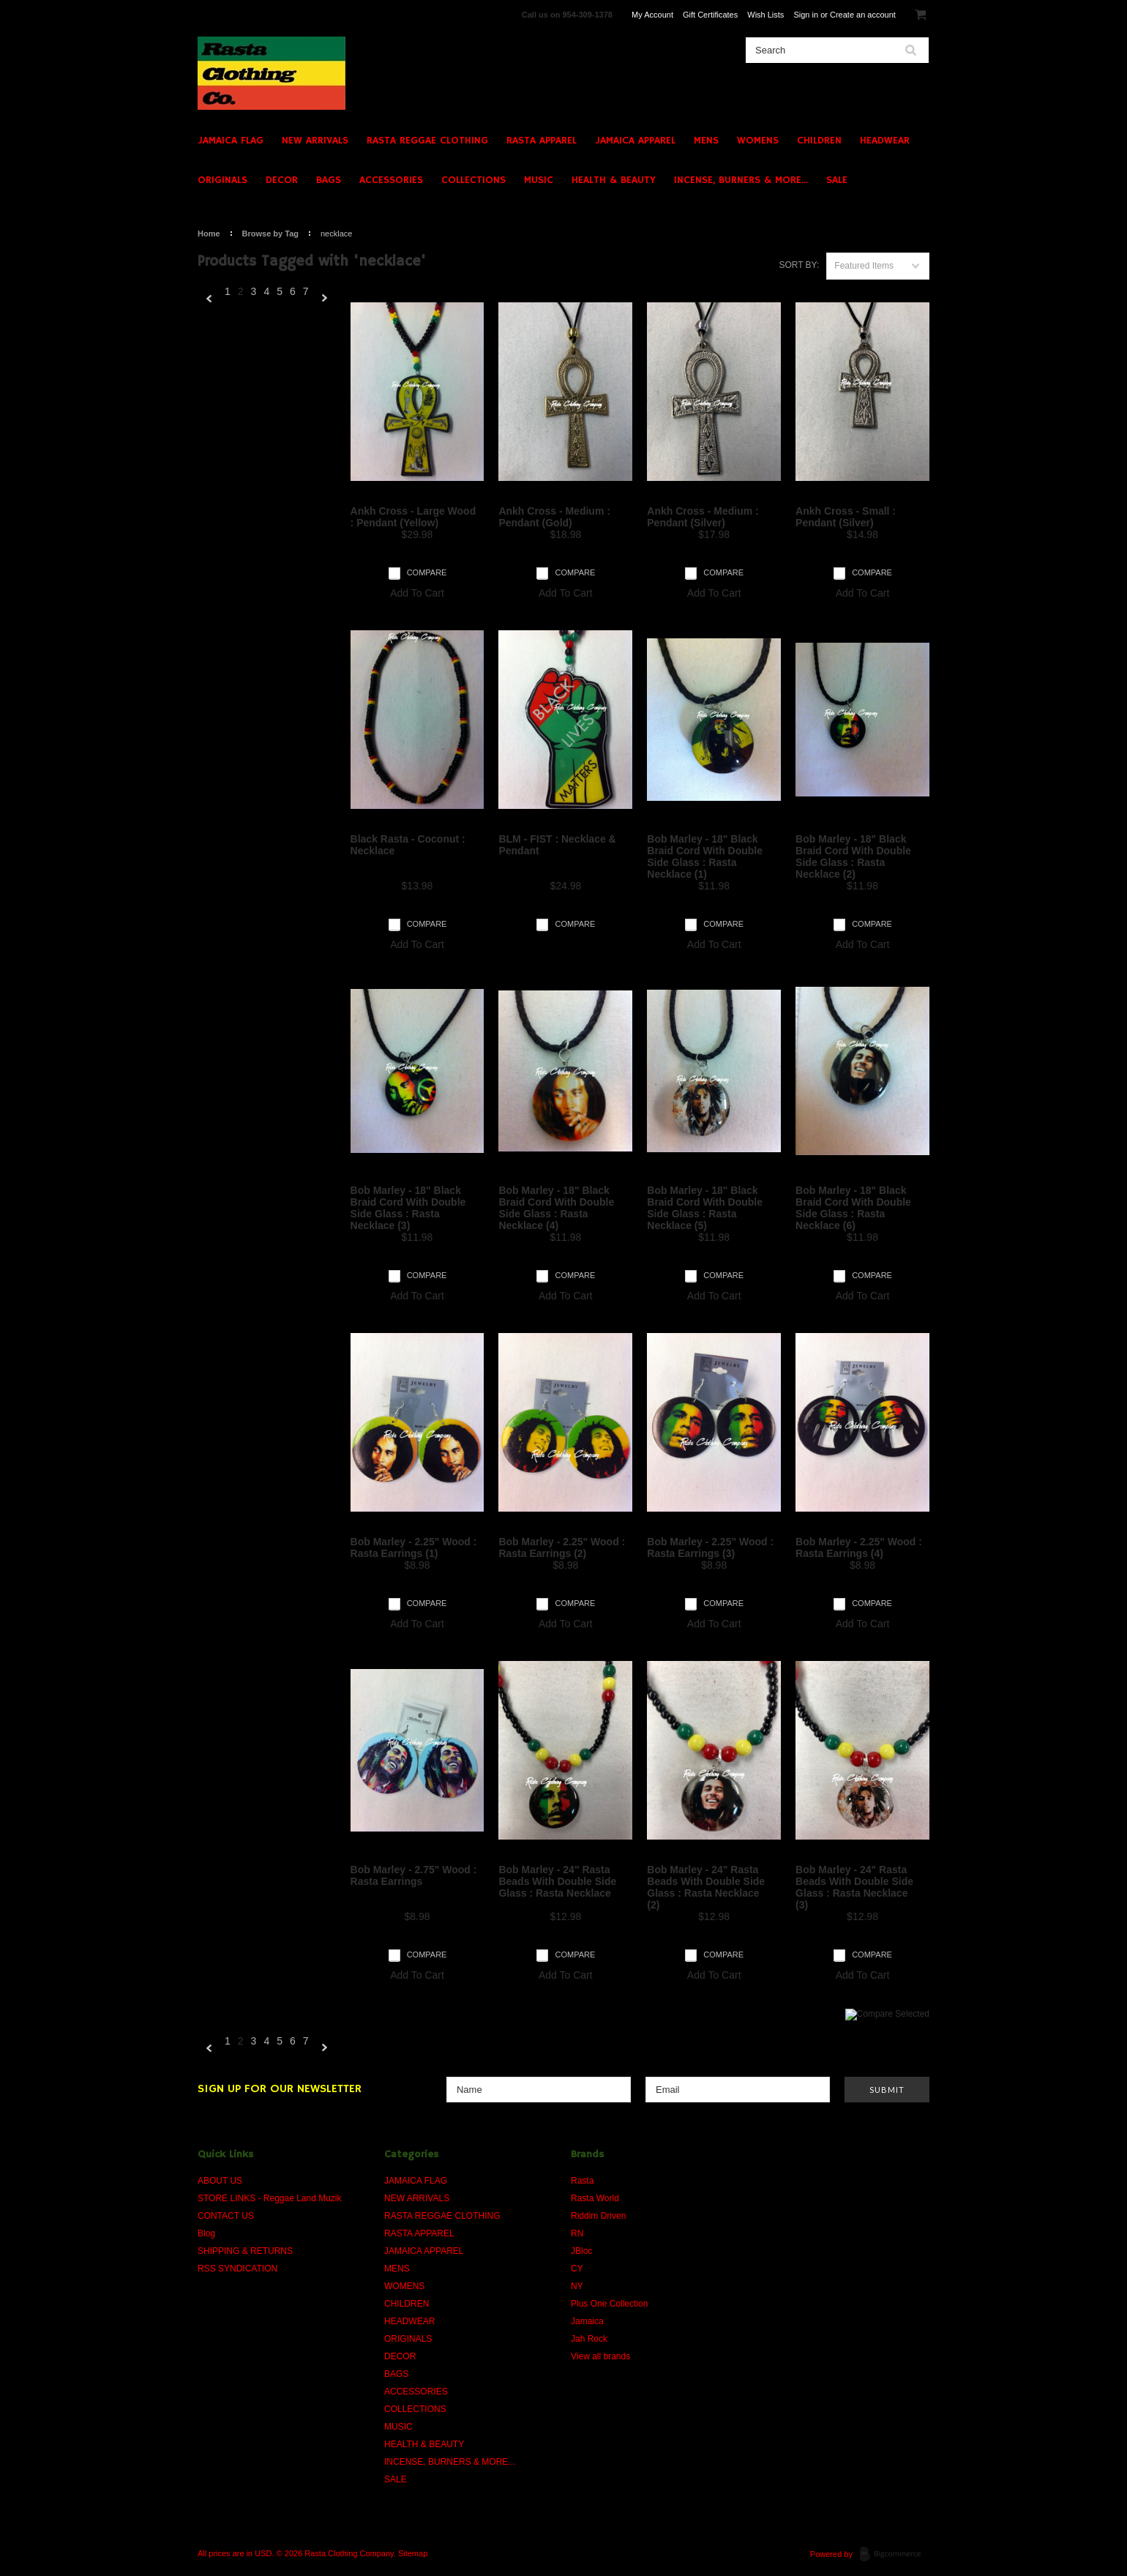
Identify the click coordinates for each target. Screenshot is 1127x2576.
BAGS (328, 180)
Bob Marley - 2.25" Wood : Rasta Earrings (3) (710, 1547)
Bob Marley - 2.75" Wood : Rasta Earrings (414, 1875)
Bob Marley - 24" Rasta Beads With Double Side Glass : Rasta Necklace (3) (854, 1887)
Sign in (805, 14)
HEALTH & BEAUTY (614, 180)
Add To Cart (417, 593)
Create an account (863, 14)
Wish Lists (765, 14)
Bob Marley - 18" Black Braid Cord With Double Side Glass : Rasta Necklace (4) (556, 1207)
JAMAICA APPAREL (635, 140)
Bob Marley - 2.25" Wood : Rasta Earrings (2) (561, 1547)
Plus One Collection (609, 2304)
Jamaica (587, 2321)
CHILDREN (819, 140)
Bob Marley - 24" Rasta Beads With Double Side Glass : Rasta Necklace (557, 1881)
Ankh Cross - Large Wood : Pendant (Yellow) (413, 517)
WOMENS (758, 140)
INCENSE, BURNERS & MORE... (741, 180)
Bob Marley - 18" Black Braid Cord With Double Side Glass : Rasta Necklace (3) (408, 1207)
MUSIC (538, 180)
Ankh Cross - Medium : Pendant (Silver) (702, 517)
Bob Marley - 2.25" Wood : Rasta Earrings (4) (858, 1547)
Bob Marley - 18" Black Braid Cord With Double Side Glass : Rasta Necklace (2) (853, 856)
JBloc (581, 2251)
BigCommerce (894, 2555)
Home (209, 233)
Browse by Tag (270, 233)
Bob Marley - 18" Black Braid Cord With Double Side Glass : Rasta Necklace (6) (853, 1207)
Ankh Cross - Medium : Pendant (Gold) (554, 517)
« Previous (209, 298)
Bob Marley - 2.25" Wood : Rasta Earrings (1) (414, 1547)
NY (577, 2286)
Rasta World (595, 2198)
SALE (836, 180)
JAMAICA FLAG (230, 140)
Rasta (582, 2181)
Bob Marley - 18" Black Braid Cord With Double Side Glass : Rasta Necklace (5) (705, 1207)
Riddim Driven (598, 2216)
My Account (652, 14)
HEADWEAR (885, 140)
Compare (427, 572)
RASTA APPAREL (541, 140)
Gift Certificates (710, 14)
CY (577, 2268)
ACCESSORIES (391, 180)
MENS (706, 140)
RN (577, 2233)
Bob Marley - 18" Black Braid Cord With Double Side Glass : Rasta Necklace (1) (705, 856)
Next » (325, 298)
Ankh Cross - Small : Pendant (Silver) (845, 517)
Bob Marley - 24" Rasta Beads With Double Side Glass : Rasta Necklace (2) (706, 1887)
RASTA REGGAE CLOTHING (427, 140)
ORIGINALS (222, 180)
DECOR (282, 180)
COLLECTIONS (473, 180)
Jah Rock (589, 2339)
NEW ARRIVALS (315, 140)
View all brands (600, 2356)
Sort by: (799, 265)
